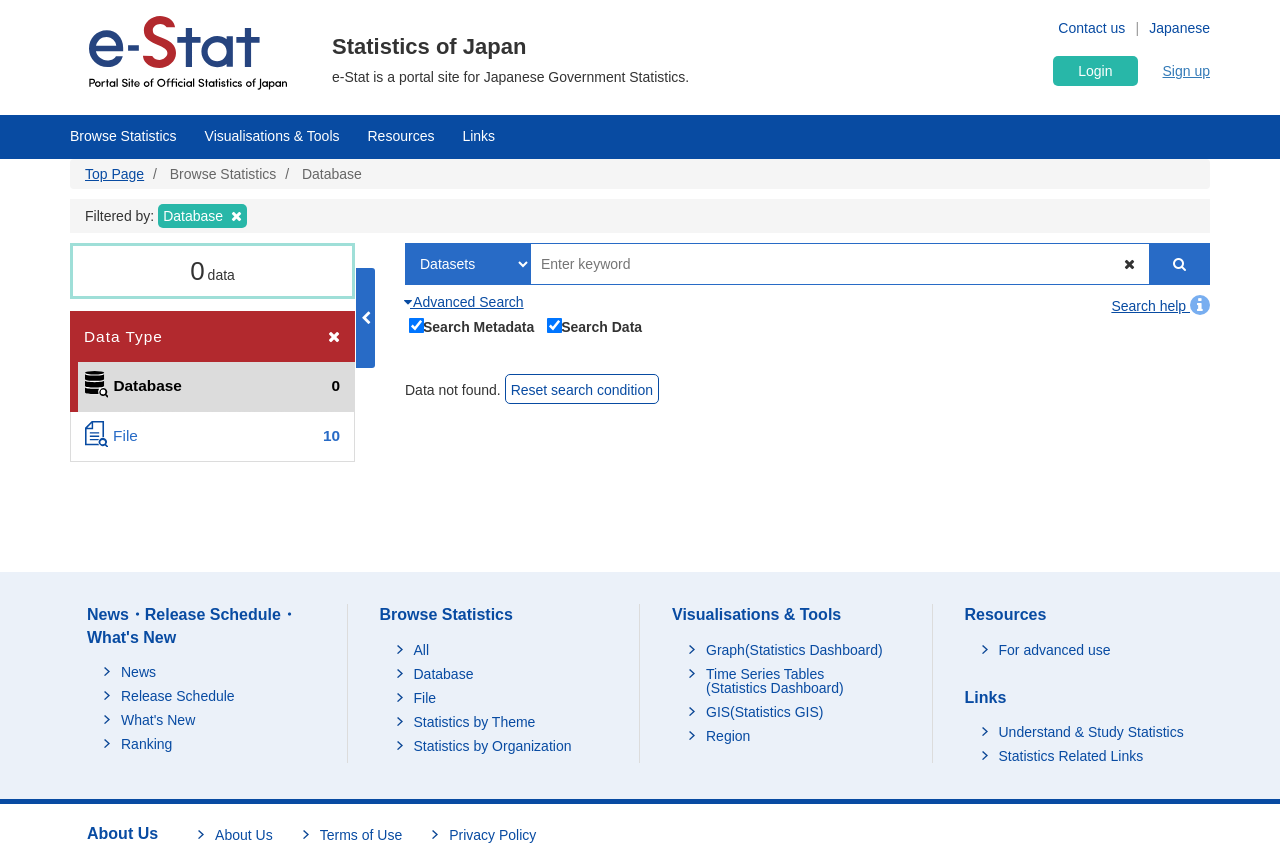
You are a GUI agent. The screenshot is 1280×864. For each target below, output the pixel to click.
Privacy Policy (492, 835)
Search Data (595, 325)
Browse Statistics (123, 136)
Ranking (146, 744)
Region (728, 736)
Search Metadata (472, 325)
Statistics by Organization (493, 746)
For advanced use (1055, 650)
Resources (401, 136)
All (422, 650)
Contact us (1091, 28)
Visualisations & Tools (272, 136)
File (425, 698)
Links (478, 136)
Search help (1160, 306)
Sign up (1186, 71)
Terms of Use (361, 835)
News (138, 672)
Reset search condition (582, 390)
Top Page (114, 174)
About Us (244, 835)
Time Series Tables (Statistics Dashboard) (775, 681)
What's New (158, 720)
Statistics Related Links (1071, 756)
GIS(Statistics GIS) (764, 712)
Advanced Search (464, 302)
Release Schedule (178, 696)
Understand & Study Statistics (1091, 732)
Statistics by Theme (475, 722)
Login (1095, 71)
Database (444, 674)
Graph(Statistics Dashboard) (794, 650)
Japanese (1179, 28)
